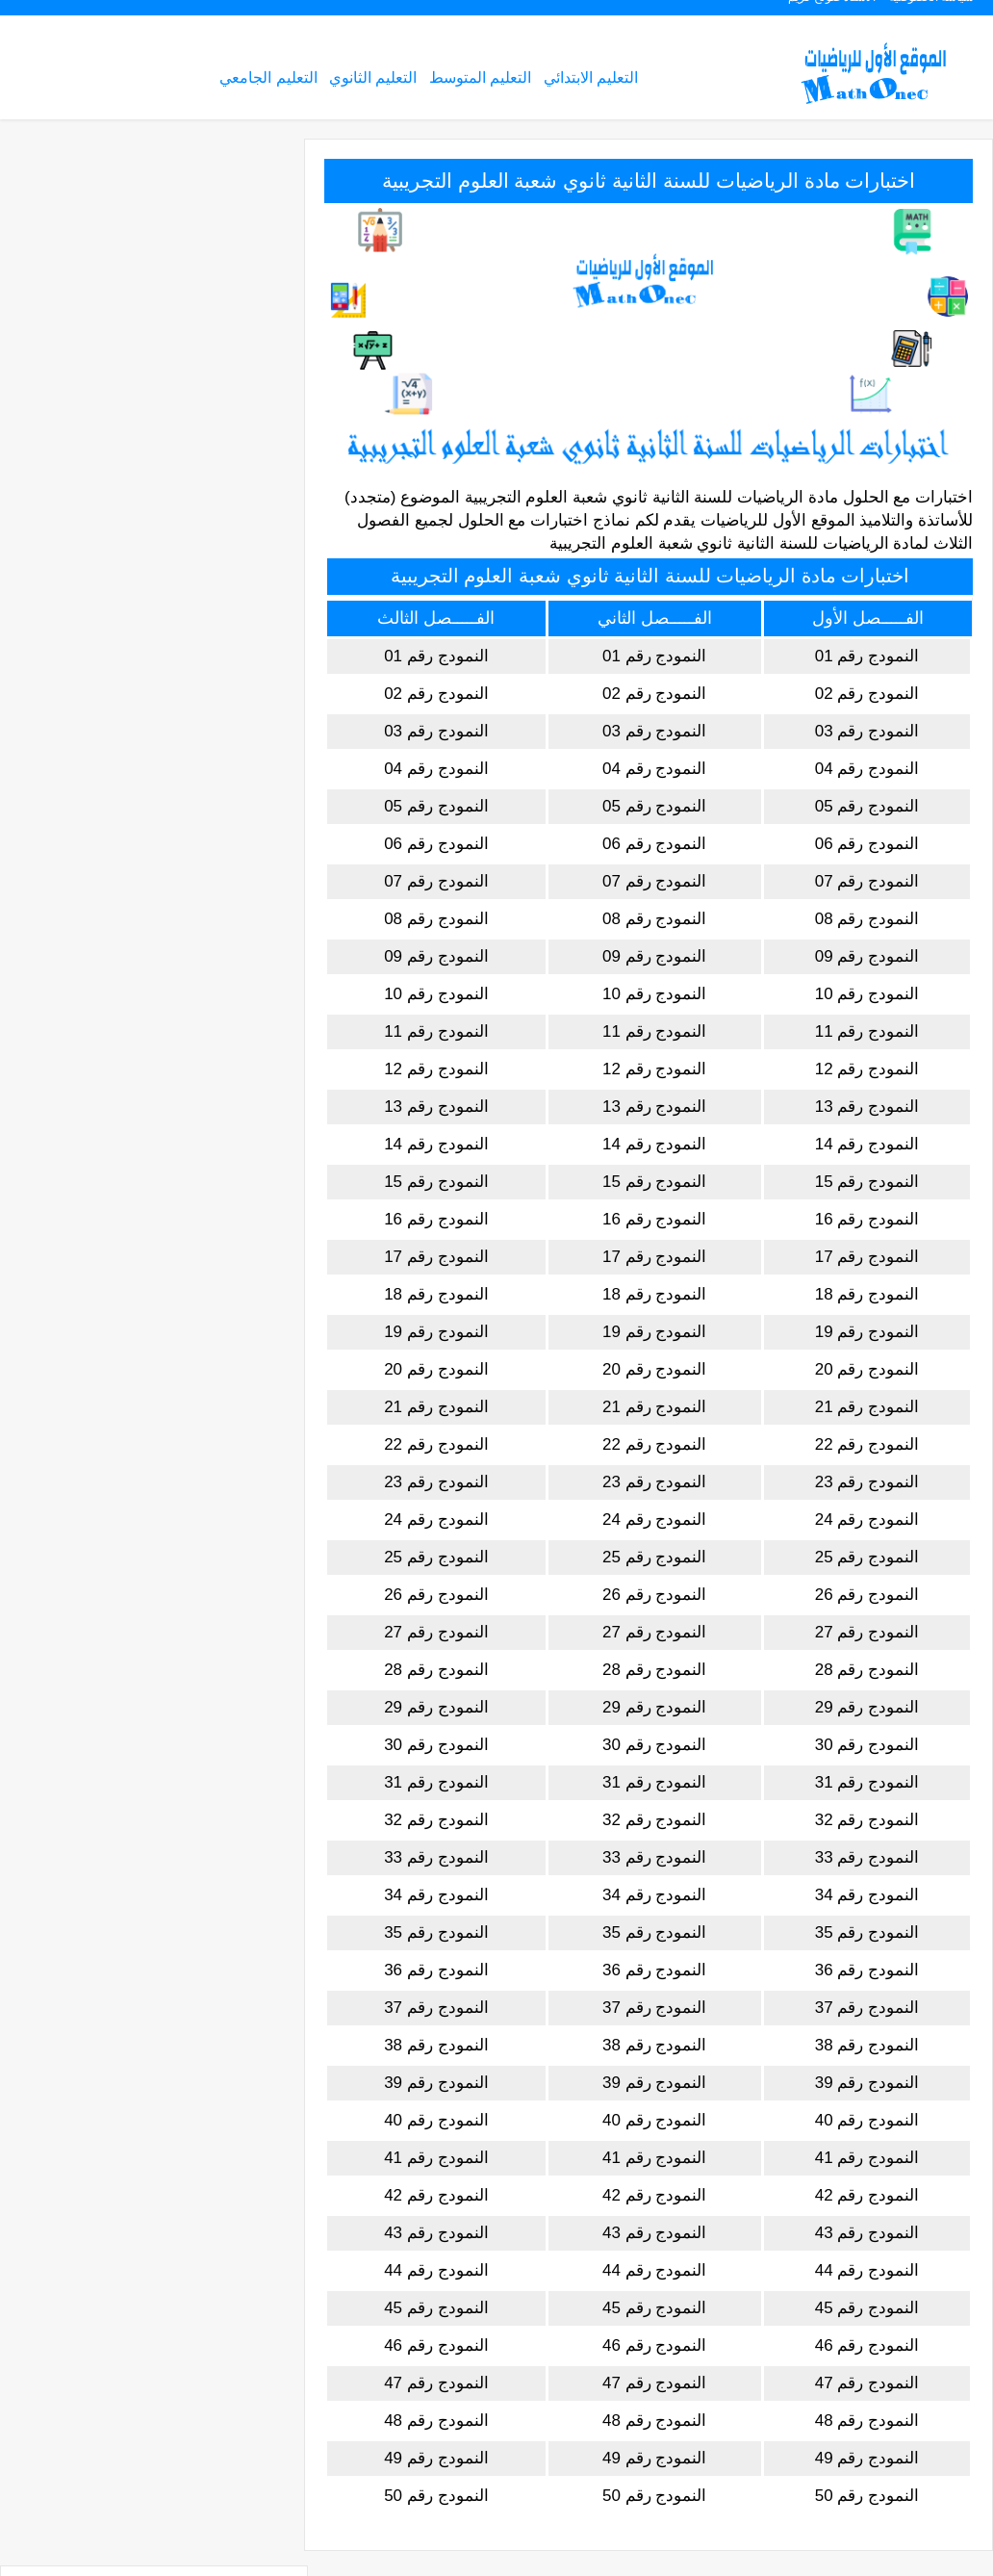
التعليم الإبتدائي (217, 225)
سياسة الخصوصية (931, 15)
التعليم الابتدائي (591, 79)
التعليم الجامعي (268, 79)
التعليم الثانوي (373, 79)
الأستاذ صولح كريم (832, 15)
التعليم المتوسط (480, 79)
